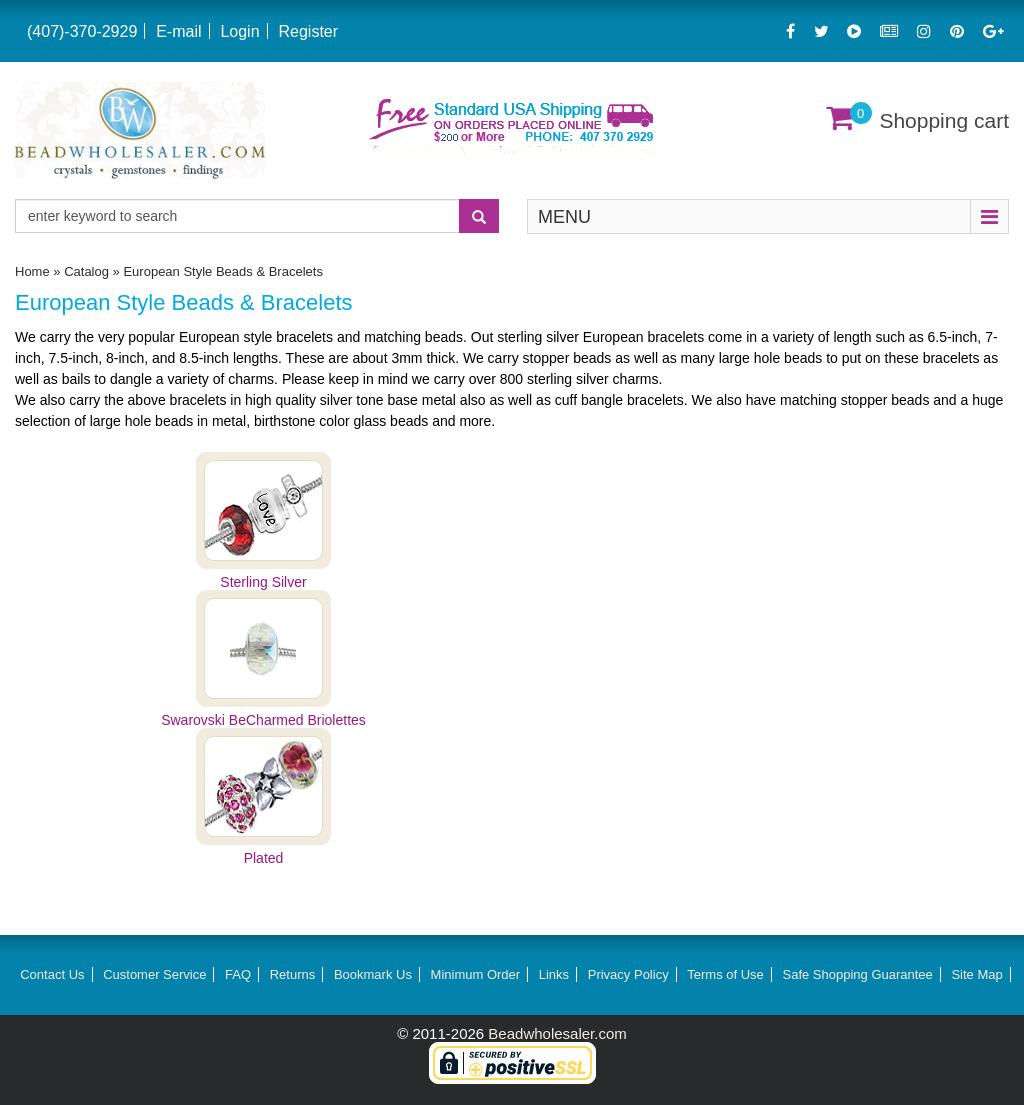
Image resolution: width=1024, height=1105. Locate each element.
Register (308, 31)
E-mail (178, 31)
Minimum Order (476, 974)
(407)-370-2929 (82, 31)
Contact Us (52, 974)
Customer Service (154, 974)
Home (32, 271)
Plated (264, 858)
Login (239, 31)
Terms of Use (725, 974)
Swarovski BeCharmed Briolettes (263, 720)
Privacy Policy (628, 974)
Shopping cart (944, 120)
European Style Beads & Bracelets (222, 271)
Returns (293, 974)
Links (554, 974)
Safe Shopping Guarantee (857, 974)
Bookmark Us (373, 974)
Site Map (976, 974)
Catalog (86, 271)
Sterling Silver (263, 582)
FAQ (238, 974)
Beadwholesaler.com (557, 1033)
